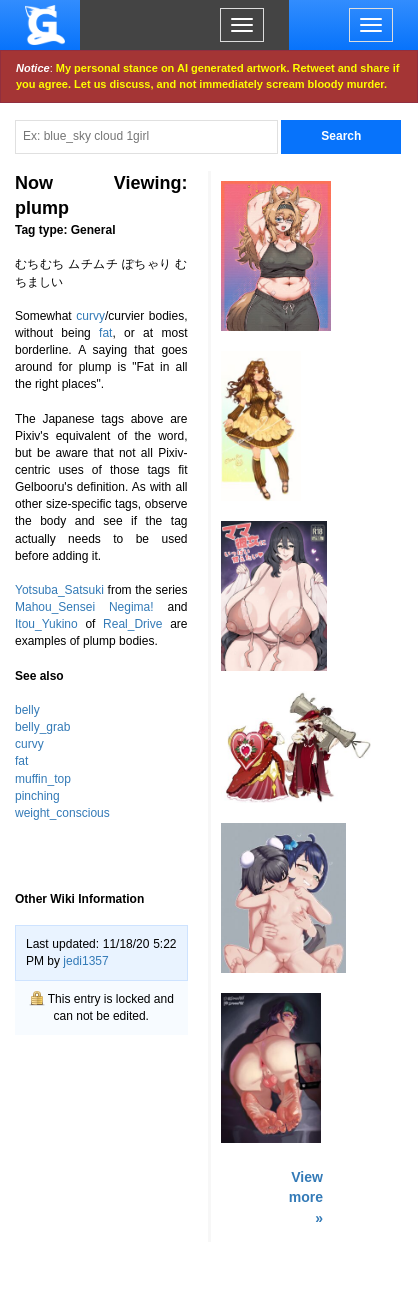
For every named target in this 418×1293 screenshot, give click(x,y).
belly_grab (42, 727)
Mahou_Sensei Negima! (84, 607)
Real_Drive (132, 624)
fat (105, 333)
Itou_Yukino (46, 624)
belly (27, 710)
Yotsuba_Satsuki (59, 590)
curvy (90, 316)
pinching (37, 796)
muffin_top (43, 779)
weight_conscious (62, 813)
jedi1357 (85, 961)
